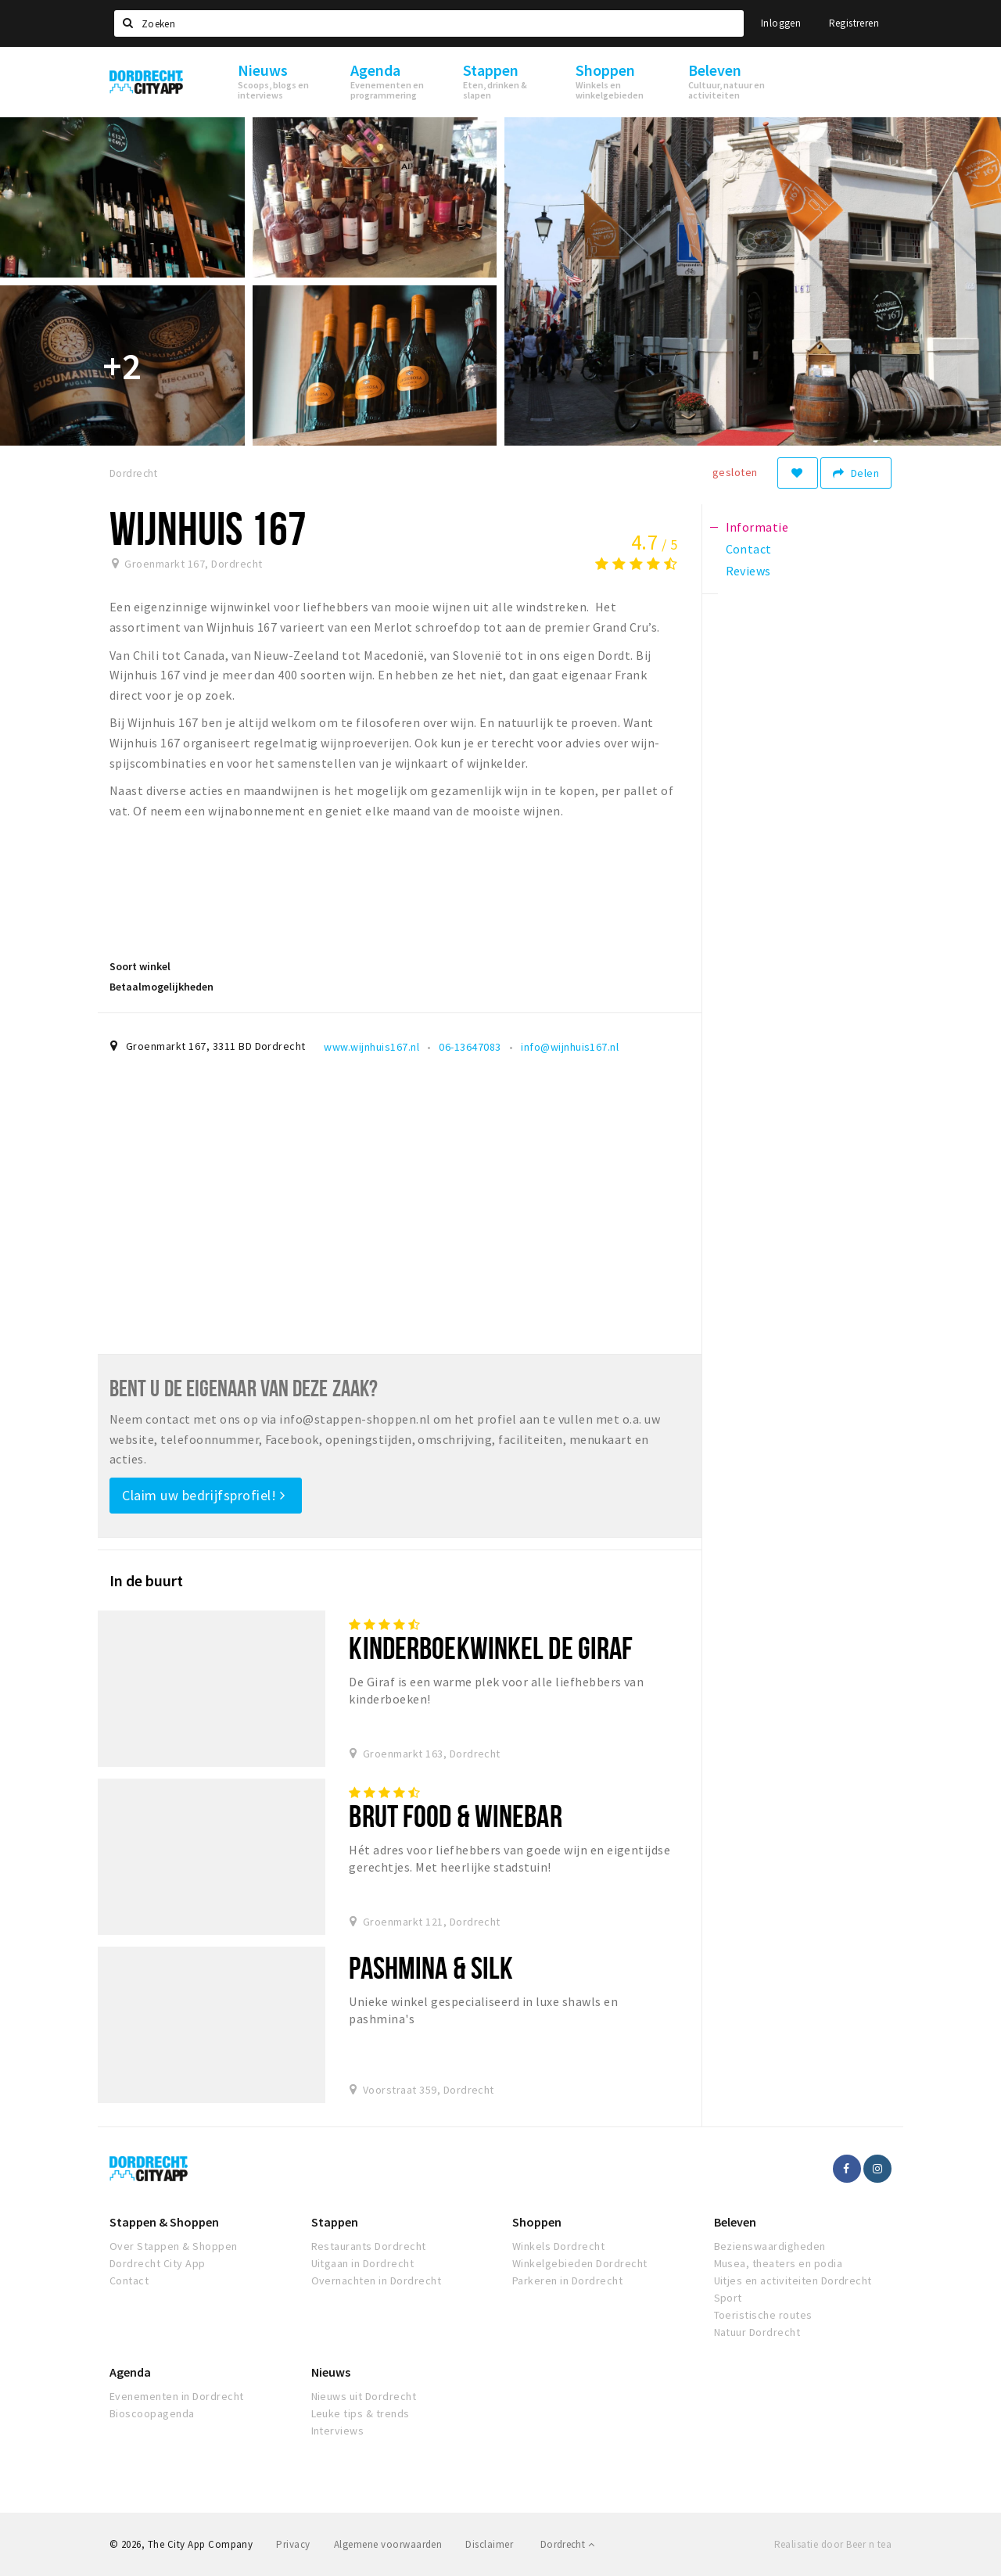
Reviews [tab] (748, 571)
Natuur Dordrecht (757, 2332)
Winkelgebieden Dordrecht (580, 2263)
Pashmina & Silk (431, 1967)
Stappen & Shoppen (164, 2222)
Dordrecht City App (157, 2263)
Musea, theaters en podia (778, 2263)
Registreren (854, 23)
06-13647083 (469, 1047)
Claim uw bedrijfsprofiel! (203, 1495)
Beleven (735, 2222)
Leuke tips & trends (360, 2413)
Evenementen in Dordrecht (176, 2396)
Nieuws (330, 2372)
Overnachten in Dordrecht (376, 2280)
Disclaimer (489, 2544)
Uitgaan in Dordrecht (362, 2263)
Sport (728, 2298)
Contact (129, 2280)
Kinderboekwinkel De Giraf (491, 1647)
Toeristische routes (763, 2315)
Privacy (293, 2544)
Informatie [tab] (757, 527)
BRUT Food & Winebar (455, 1816)
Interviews (337, 2431)
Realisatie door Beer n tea (833, 2544)
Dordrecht (567, 2544)
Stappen (334, 2222)
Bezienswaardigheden (770, 2246)
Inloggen (781, 23)
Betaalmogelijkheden (161, 987)
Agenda (130, 2372)
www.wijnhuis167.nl (371, 1047)
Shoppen (536, 2222)
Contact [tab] (749, 549)
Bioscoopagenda (152, 2413)
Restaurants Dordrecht (368, 2246)
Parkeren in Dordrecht (567, 2280)
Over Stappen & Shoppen (173, 2246)
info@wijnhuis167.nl (570, 1047)
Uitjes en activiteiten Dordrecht (793, 2280)
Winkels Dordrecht (558, 2246)
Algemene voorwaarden (388, 2544)
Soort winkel (139, 966)
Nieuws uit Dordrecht (364, 2396)
